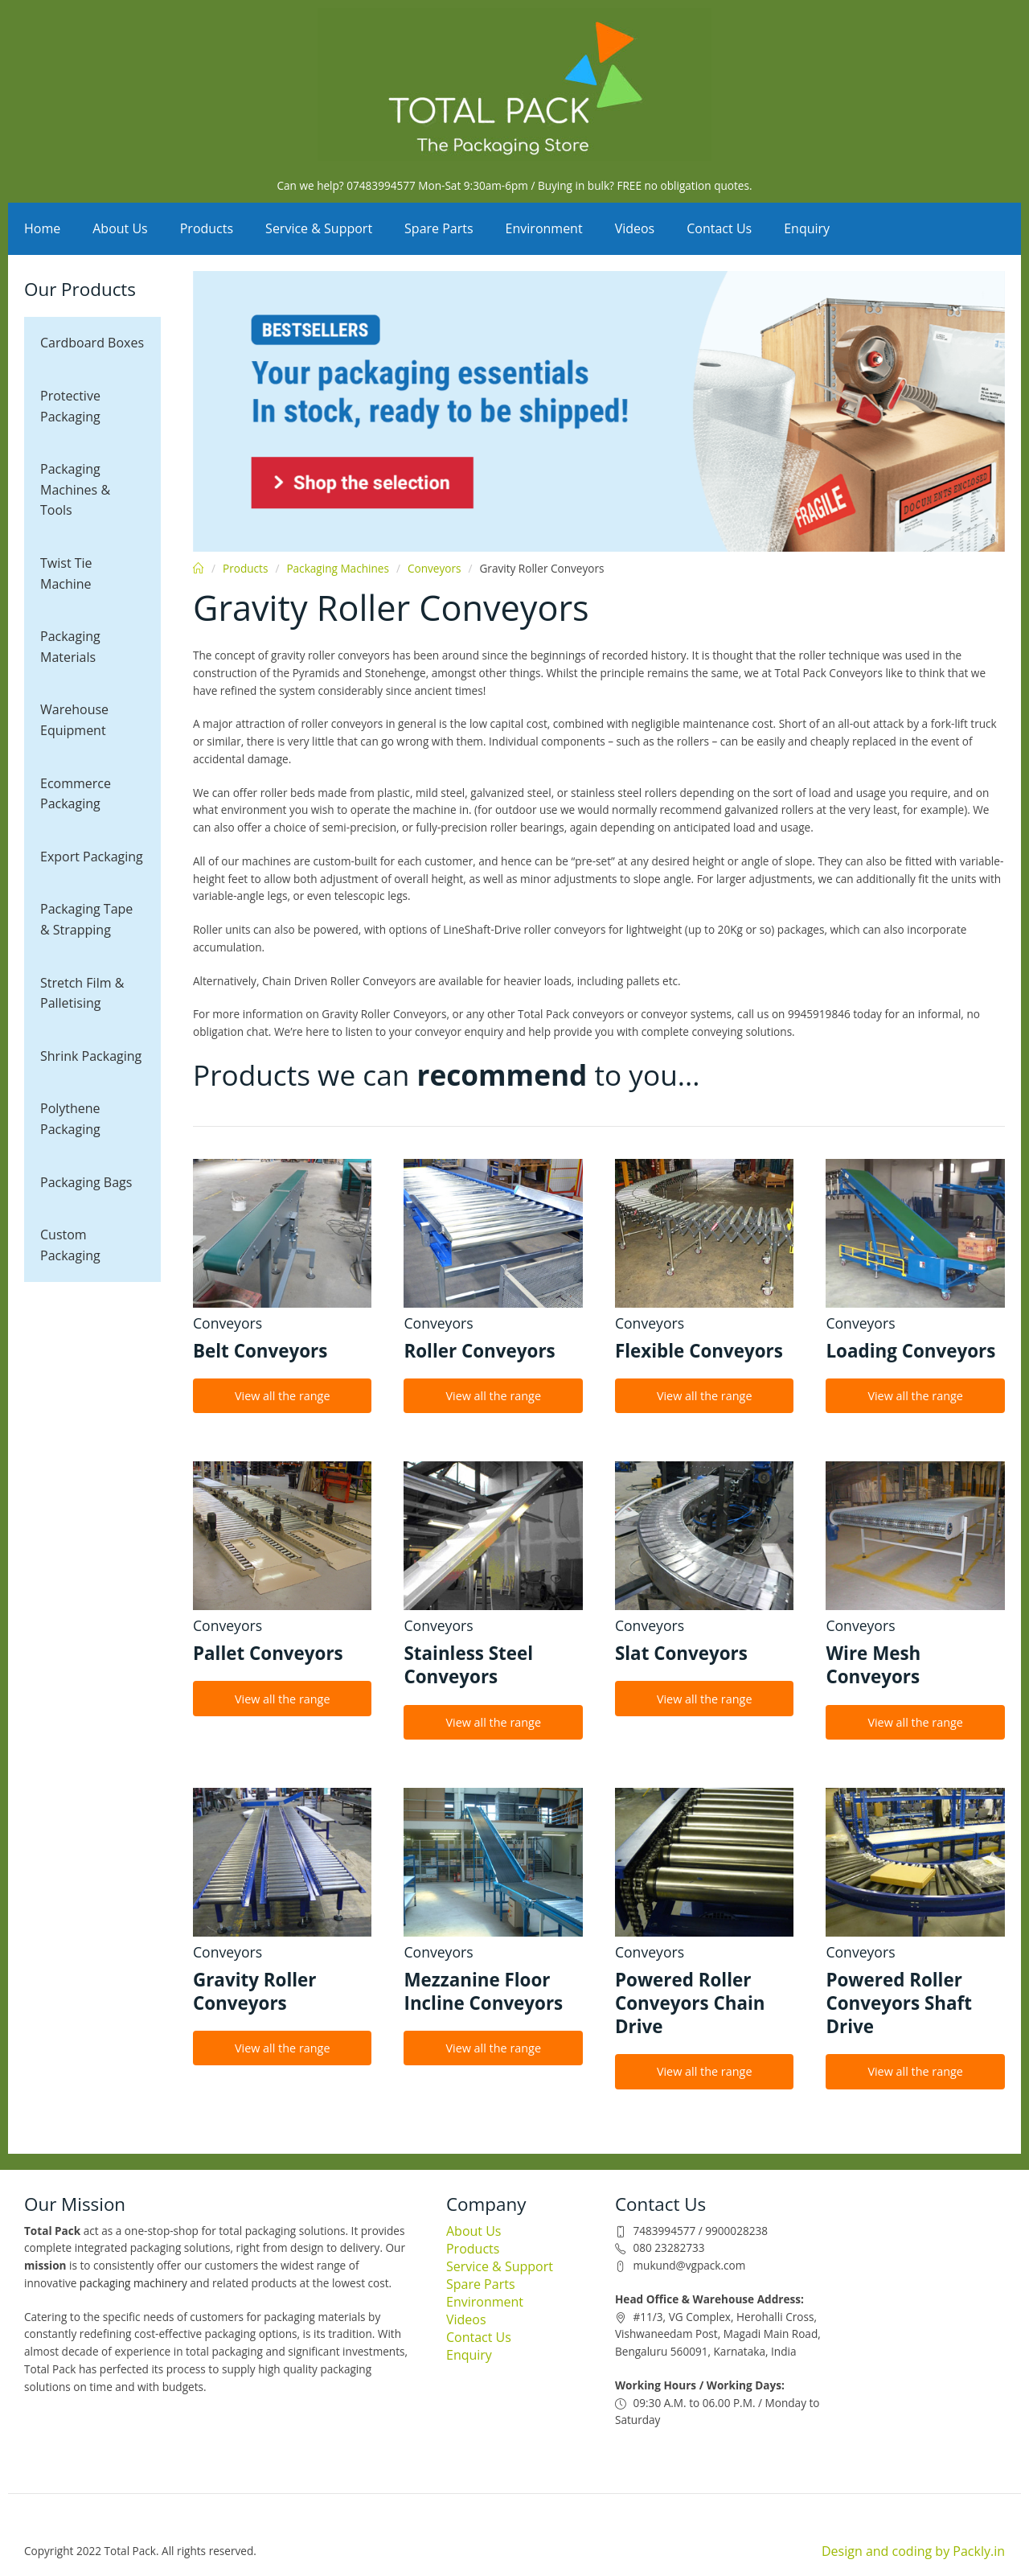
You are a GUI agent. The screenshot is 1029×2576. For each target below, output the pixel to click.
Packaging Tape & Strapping (86, 919)
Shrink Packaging (90, 1056)
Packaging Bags (86, 1182)
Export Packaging (91, 856)
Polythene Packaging (70, 1118)
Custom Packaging (70, 1245)
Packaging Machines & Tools (75, 489)
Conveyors (434, 568)
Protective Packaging (70, 406)
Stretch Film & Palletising (82, 993)
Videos (635, 228)
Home (42, 228)
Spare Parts (439, 228)
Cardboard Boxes (92, 342)
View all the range (282, 1395)
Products (206, 228)
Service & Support (318, 228)
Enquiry (807, 228)
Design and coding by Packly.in (913, 2551)
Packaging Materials (70, 646)
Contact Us (719, 228)
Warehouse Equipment (74, 719)
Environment (544, 228)
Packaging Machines (337, 568)
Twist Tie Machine (66, 573)
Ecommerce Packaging (75, 793)
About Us (120, 228)
